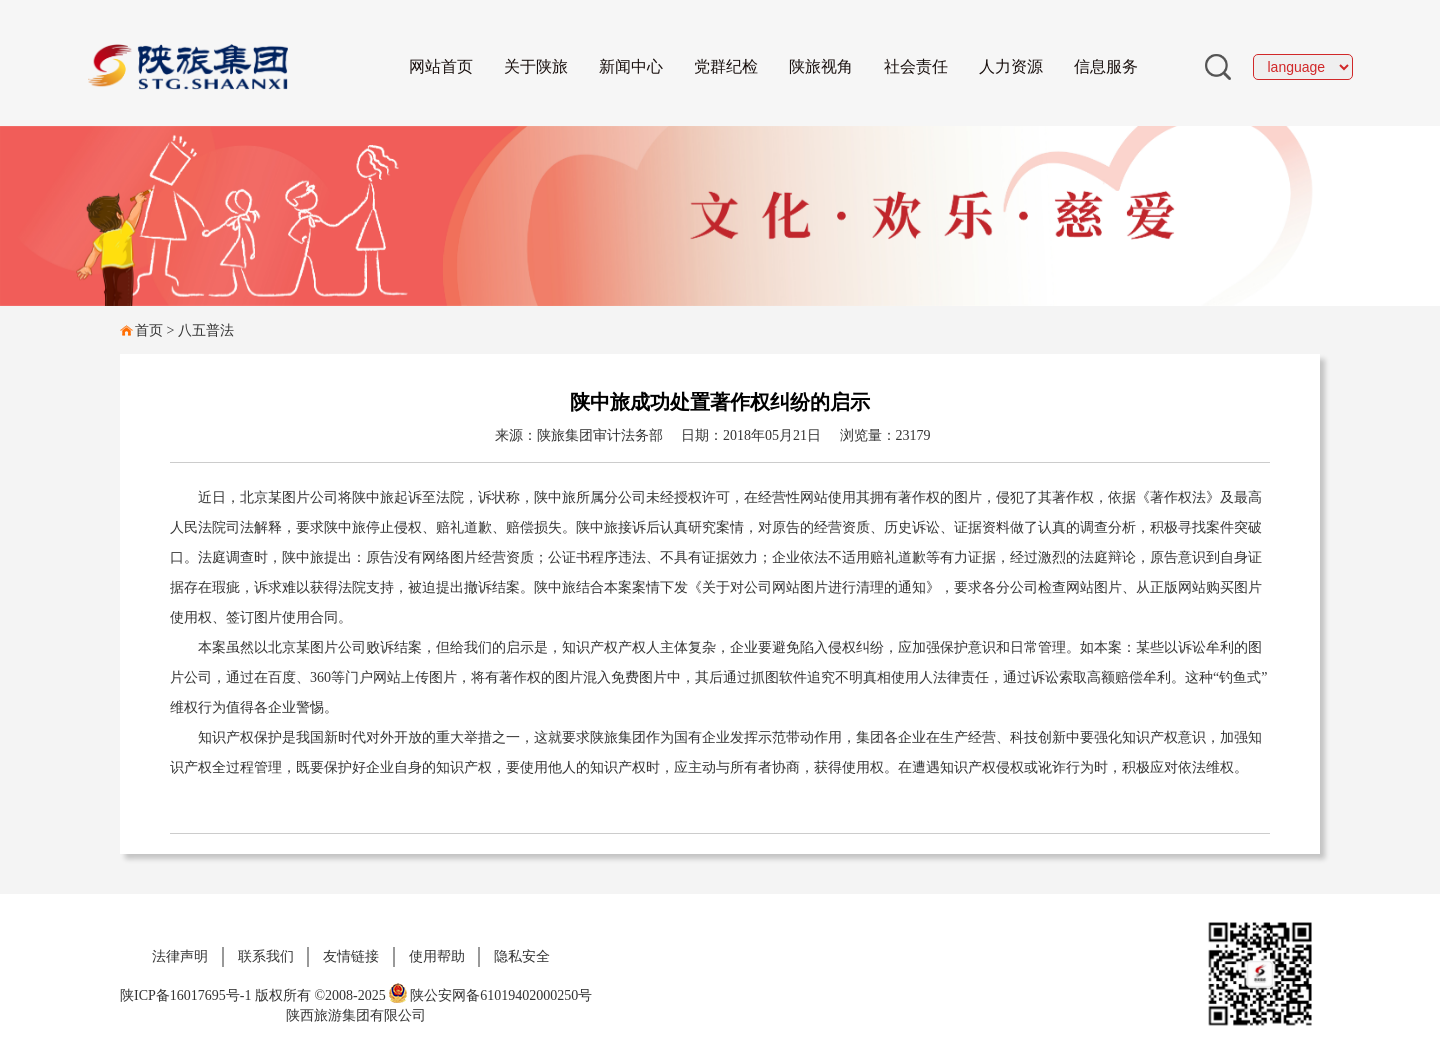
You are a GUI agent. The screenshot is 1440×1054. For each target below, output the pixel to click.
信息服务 (1106, 66)
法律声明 (180, 956)
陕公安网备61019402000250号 (490, 995)
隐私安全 (522, 956)
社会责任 (916, 66)
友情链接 (351, 956)
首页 (149, 330)
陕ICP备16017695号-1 (185, 995)
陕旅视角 (821, 66)
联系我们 (266, 956)
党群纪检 (726, 66)
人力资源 (1011, 66)
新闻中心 (631, 66)
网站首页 (441, 66)
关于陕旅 (536, 66)
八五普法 (206, 330)
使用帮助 (437, 956)
